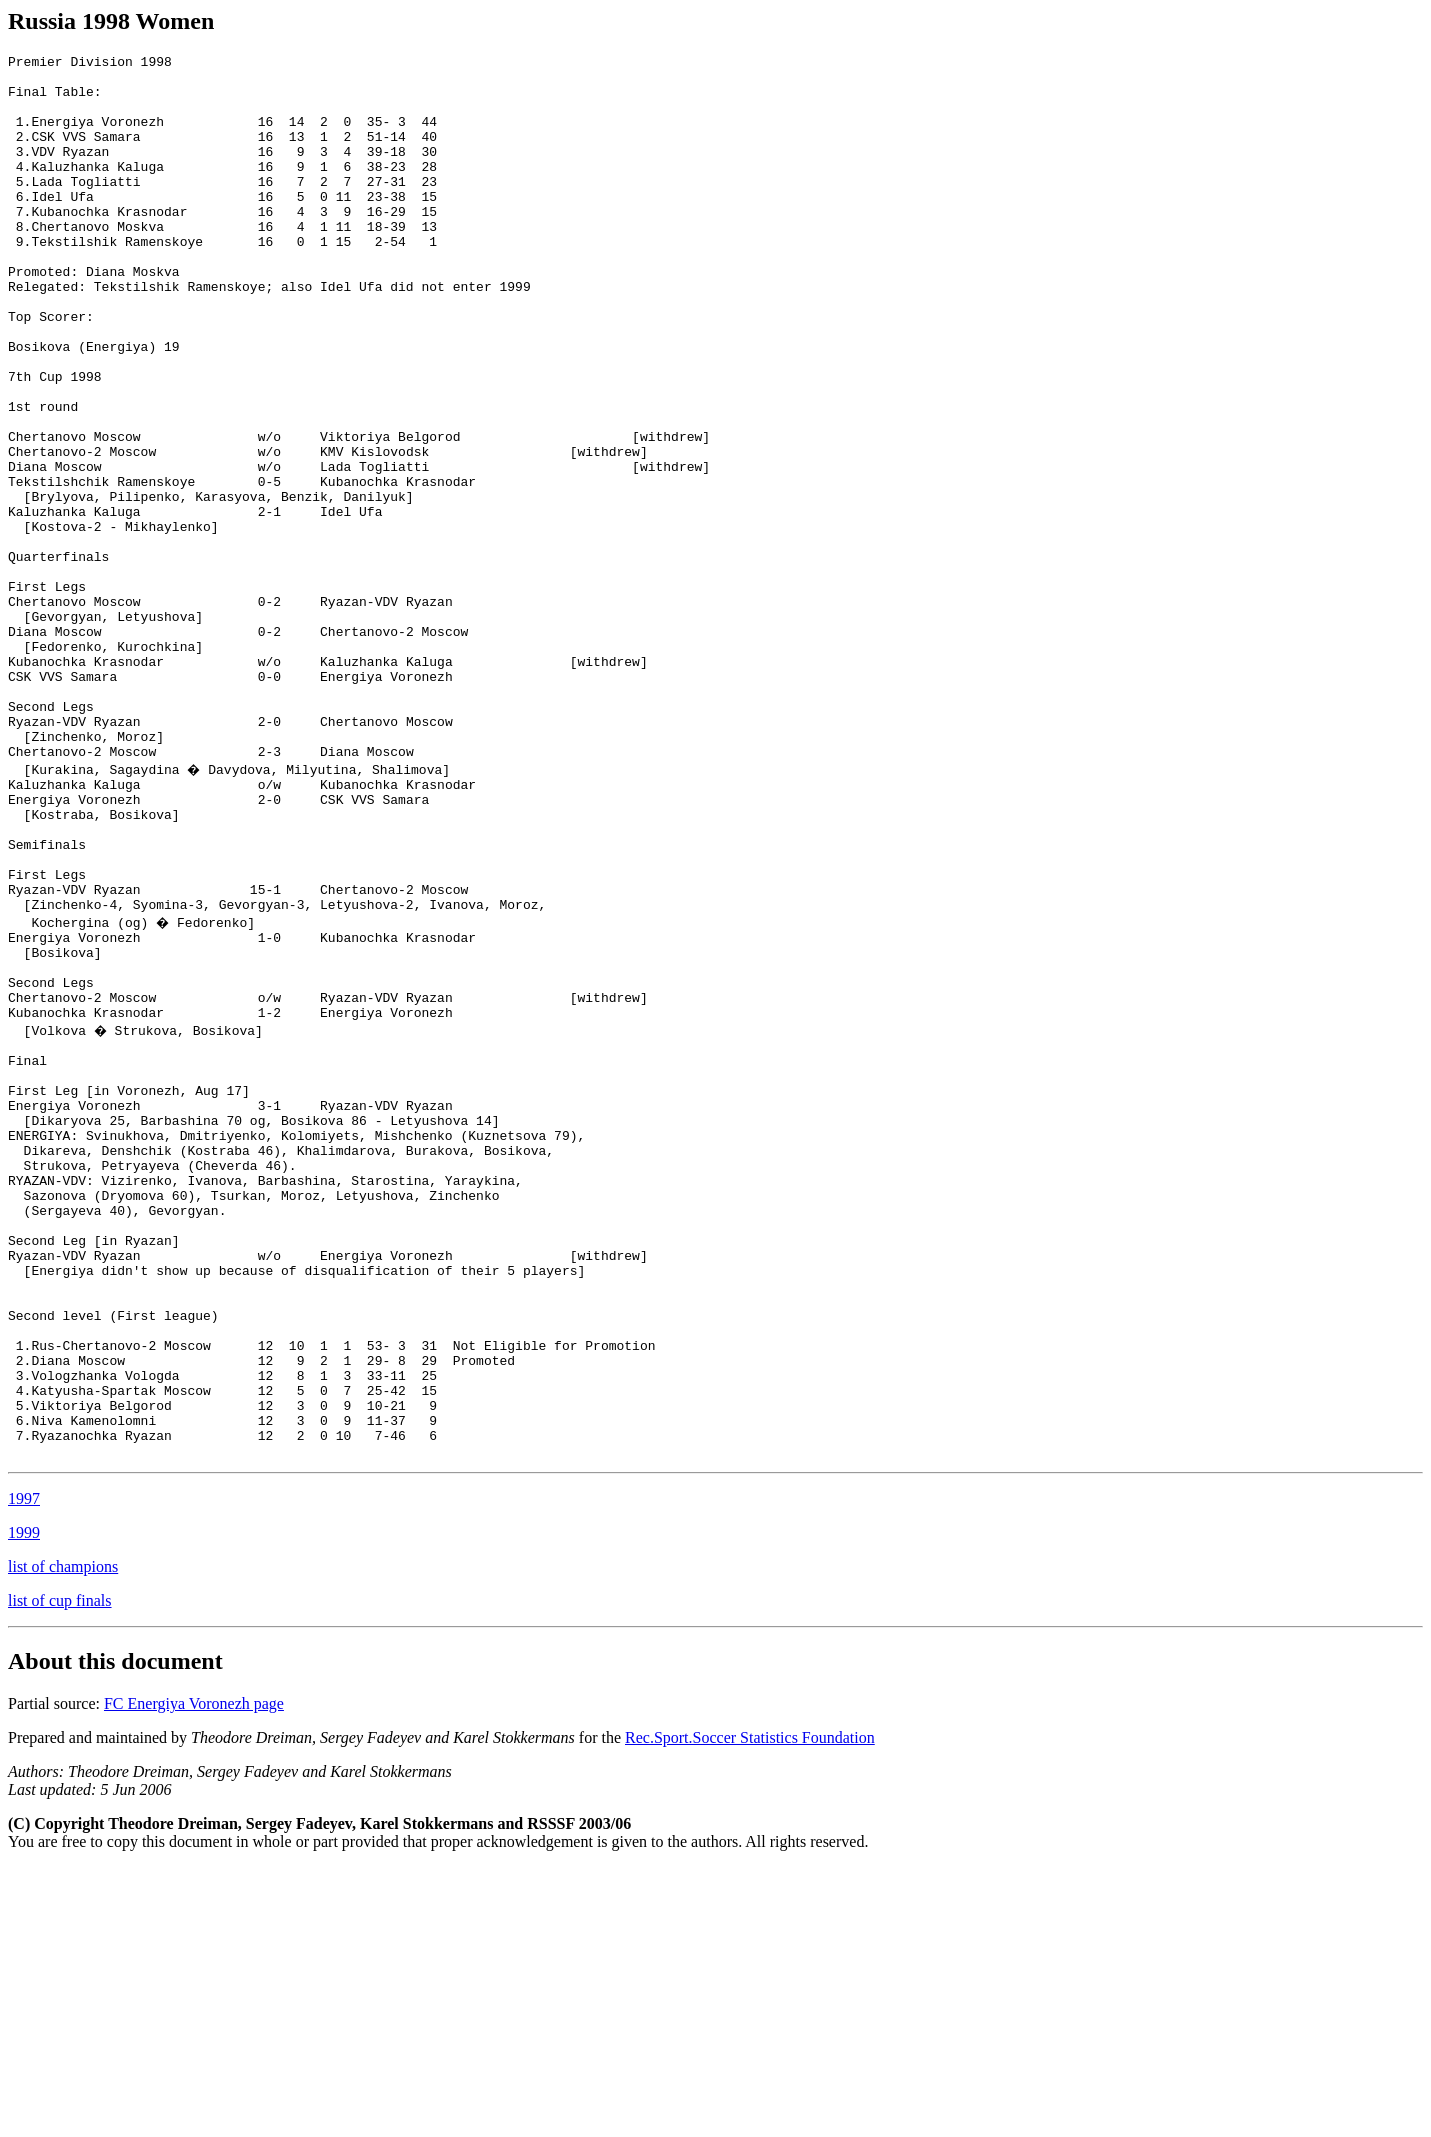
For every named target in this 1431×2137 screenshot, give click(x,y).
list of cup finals (60, 1870)
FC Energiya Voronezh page (194, 1973)
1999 (24, 1802)
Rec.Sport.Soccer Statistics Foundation (750, 2007)
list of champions (63, 1836)
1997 (24, 1768)
